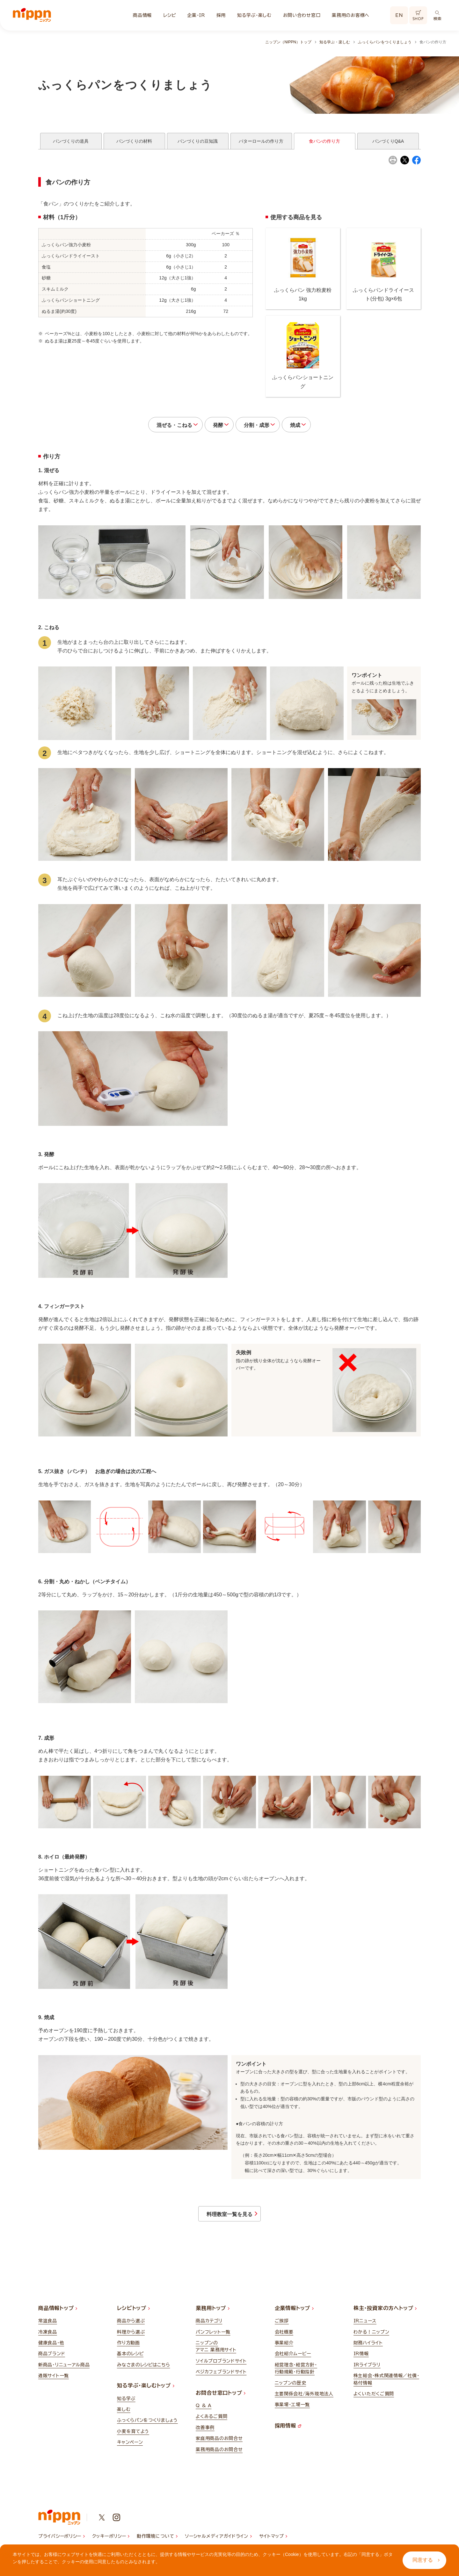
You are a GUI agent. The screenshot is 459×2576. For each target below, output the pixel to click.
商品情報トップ (57, 2318)
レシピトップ (133, 2318)
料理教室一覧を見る (228, 2222)
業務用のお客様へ (350, 15)
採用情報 (288, 2435)
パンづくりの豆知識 (198, 141)
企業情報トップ (294, 2318)
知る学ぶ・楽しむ (254, 15)
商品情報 (142, 15)
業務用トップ (212, 2318)
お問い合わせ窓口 (302, 15)
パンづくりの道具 (71, 141)
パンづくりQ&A (388, 141)
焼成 (312, 428)
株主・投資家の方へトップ (385, 2318)
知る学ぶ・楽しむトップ (145, 2395)
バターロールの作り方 (261, 141)
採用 (221, 15)
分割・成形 (262, 428)
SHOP (418, 15)
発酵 (213, 428)
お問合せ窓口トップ (220, 2402)
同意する (426, 2560)
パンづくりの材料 (134, 141)
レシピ (169, 15)
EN (399, 15)
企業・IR (196, 15)
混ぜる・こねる (158, 428)
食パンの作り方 (324, 141)
